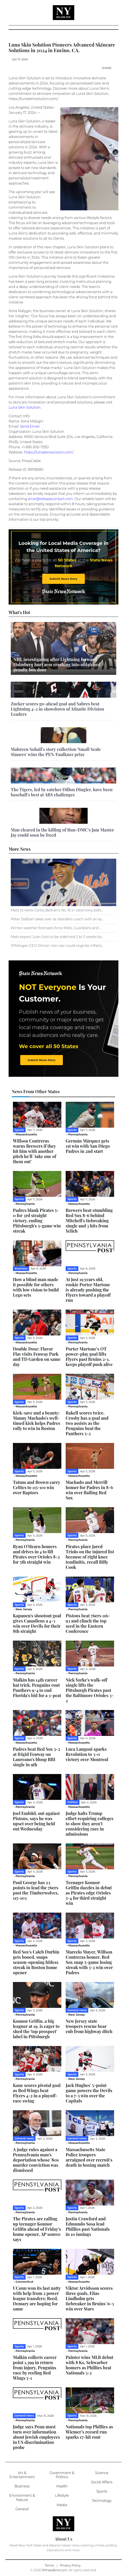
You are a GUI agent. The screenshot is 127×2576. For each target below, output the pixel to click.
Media (62, 2505)
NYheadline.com (54, 2570)
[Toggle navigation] (63, 27)
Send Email (29, 426)
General (22, 2509)
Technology (102, 2501)
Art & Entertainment (22, 2475)
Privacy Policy (70, 2565)
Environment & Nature (22, 2497)
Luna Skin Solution (24, 407)
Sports (101, 2491)
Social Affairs (101, 2482)
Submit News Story (63, 578)
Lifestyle (62, 2495)
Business (21, 2486)
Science (101, 2473)
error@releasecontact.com (50, 499)
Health (62, 2486)
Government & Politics (62, 2475)
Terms (49, 2565)
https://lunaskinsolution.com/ (48, 452)
